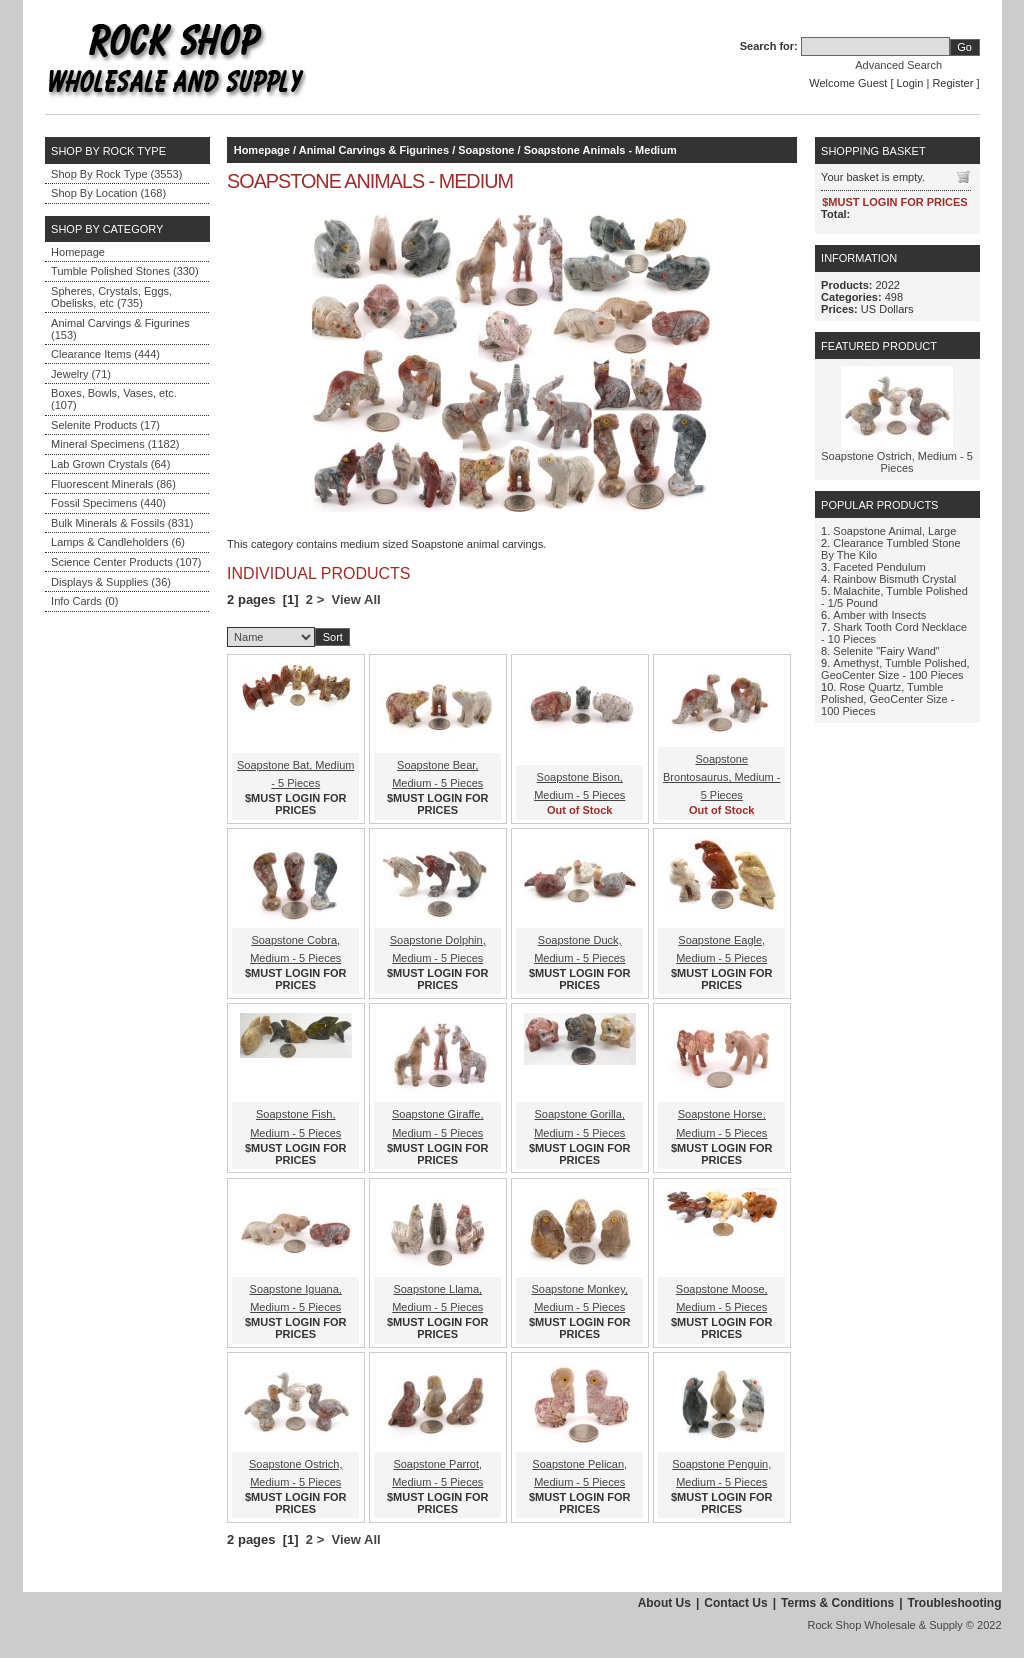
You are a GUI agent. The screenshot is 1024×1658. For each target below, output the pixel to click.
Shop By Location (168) (108, 193)
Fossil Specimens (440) (108, 503)
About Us (664, 1603)
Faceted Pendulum (879, 567)
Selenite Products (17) (105, 425)
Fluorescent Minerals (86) (113, 484)
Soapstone (486, 150)
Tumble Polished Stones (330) (125, 271)
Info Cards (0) (84, 601)
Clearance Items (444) (105, 354)
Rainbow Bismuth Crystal (894, 579)
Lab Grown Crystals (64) (110, 464)
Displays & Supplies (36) (111, 582)
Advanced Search (898, 65)
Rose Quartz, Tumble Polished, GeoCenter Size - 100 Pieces (887, 699)
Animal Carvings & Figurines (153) (120, 329)
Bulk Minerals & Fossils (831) (122, 523)
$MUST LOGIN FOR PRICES (295, 804)
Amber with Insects (879, 615)
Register (952, 83)
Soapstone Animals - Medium (600, 150)
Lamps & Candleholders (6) (118, 542)
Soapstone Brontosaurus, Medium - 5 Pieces (721, 777)
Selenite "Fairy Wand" (886, 651)
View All (356, 599)
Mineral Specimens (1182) (115, 444)
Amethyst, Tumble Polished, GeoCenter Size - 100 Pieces (895, 669)
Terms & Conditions (837, 1603)
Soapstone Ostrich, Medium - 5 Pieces (897, 462)
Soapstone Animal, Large (894, 531)
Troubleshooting (955, 1603)
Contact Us (735, 1603)
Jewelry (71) (81, 374)
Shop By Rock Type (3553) (116, 174)
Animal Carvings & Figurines (374, 150)
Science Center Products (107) (126, 562)
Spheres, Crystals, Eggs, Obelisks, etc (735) (111, 297)
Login (910, 83)
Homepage (78, 252)
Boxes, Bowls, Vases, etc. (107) (114, 399)
